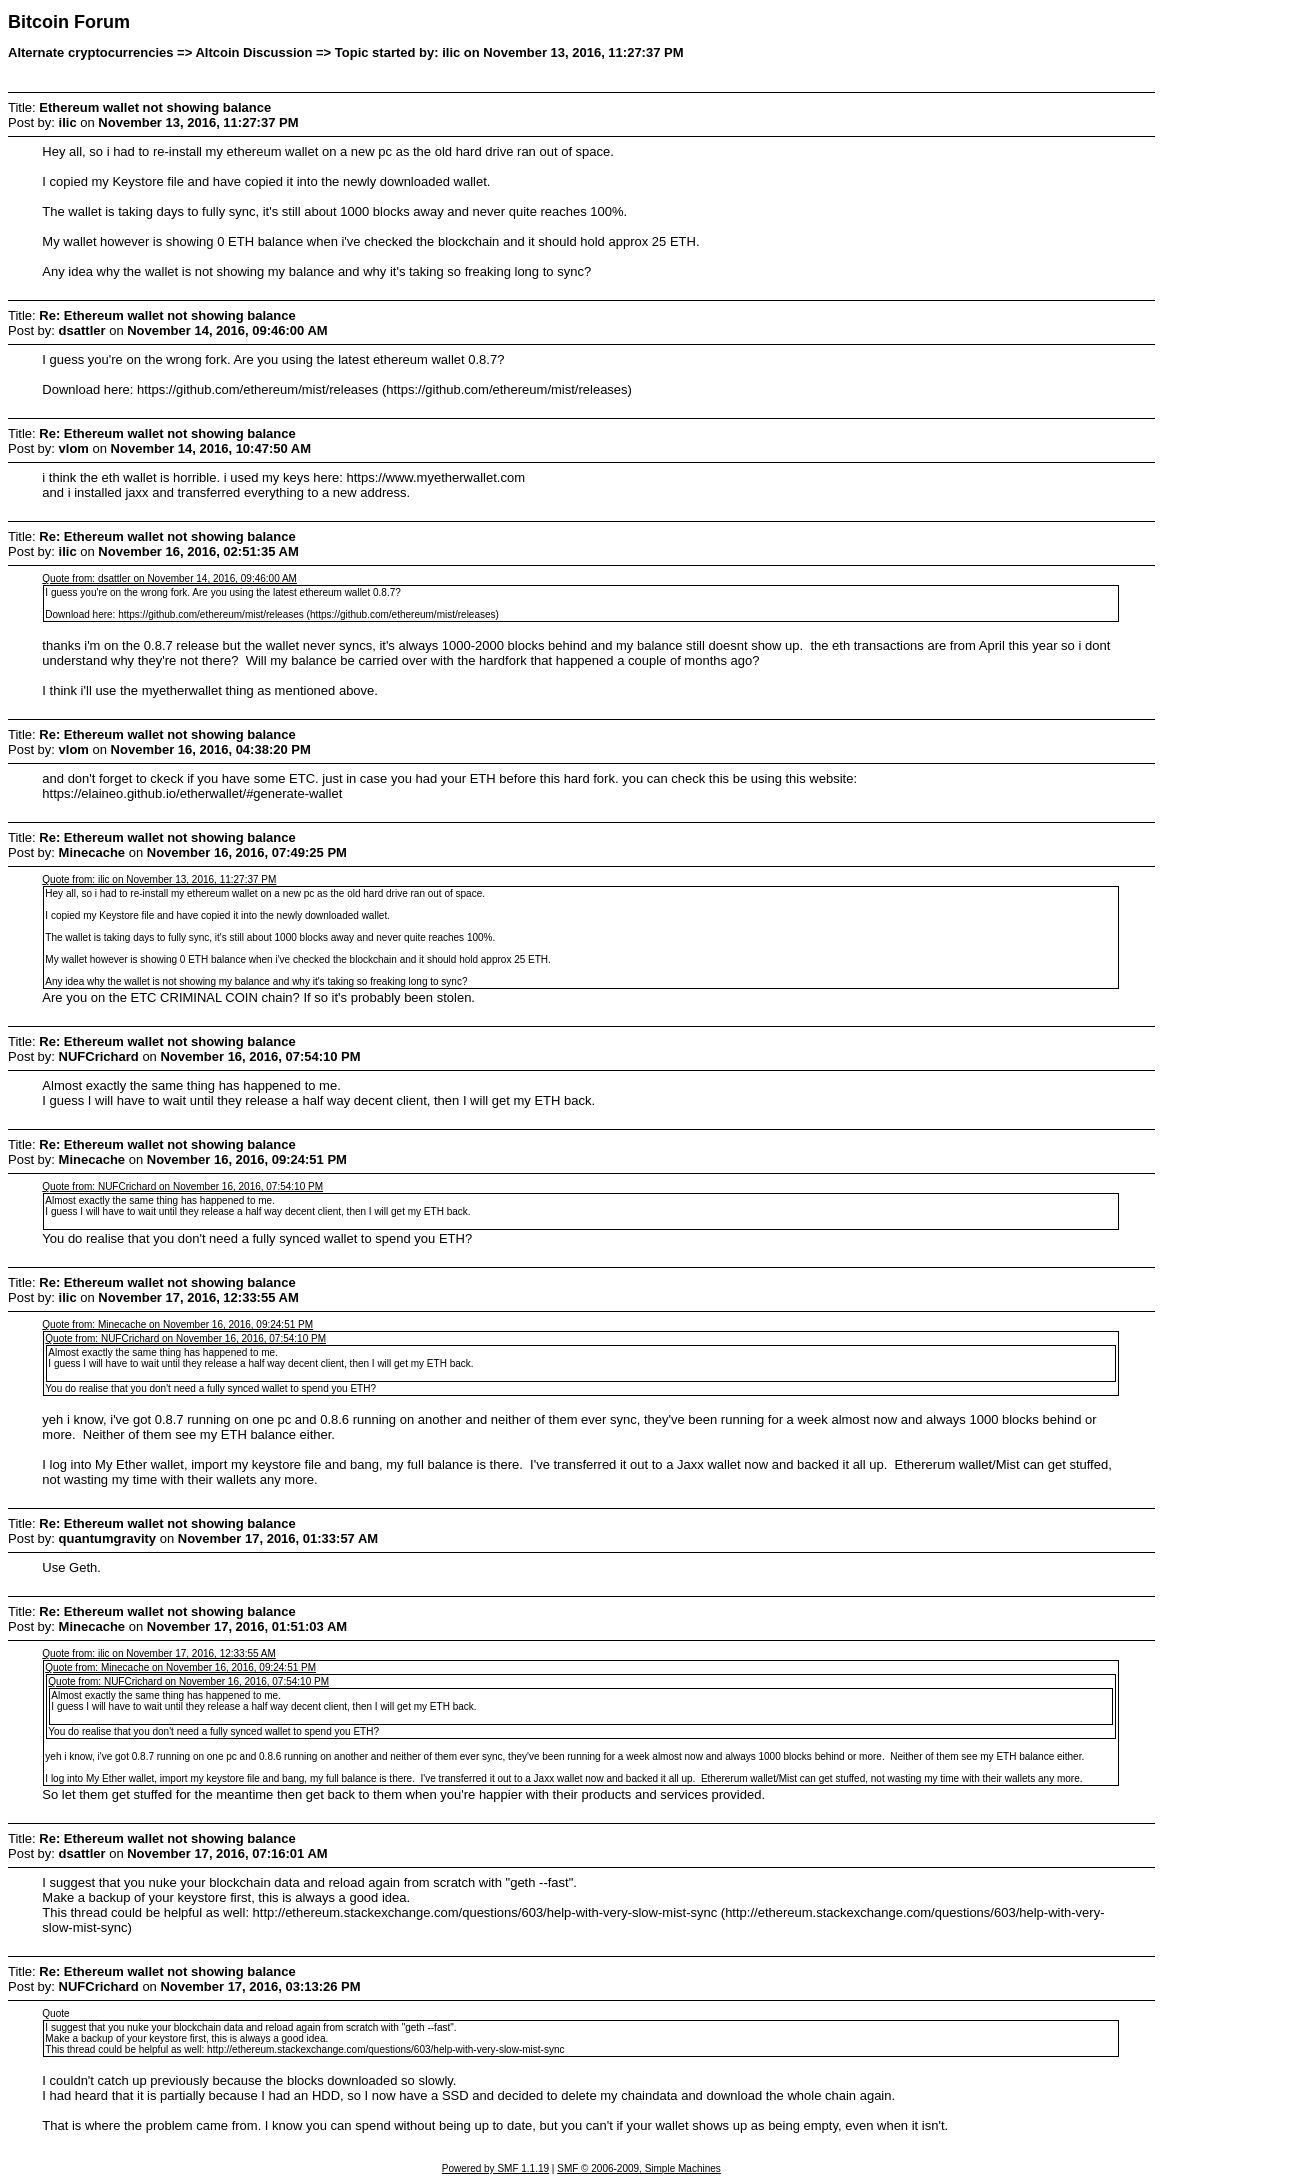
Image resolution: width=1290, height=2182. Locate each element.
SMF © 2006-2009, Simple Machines (639, 2168)
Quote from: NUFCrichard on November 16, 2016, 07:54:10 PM (182, 1186)
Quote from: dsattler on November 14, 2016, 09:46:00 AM (169, 578)
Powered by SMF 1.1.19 (495, 2168)
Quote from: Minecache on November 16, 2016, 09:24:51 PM (177, 1324)
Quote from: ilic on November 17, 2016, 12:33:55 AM (158, 1653)
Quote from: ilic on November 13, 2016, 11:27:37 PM (159, 879)
